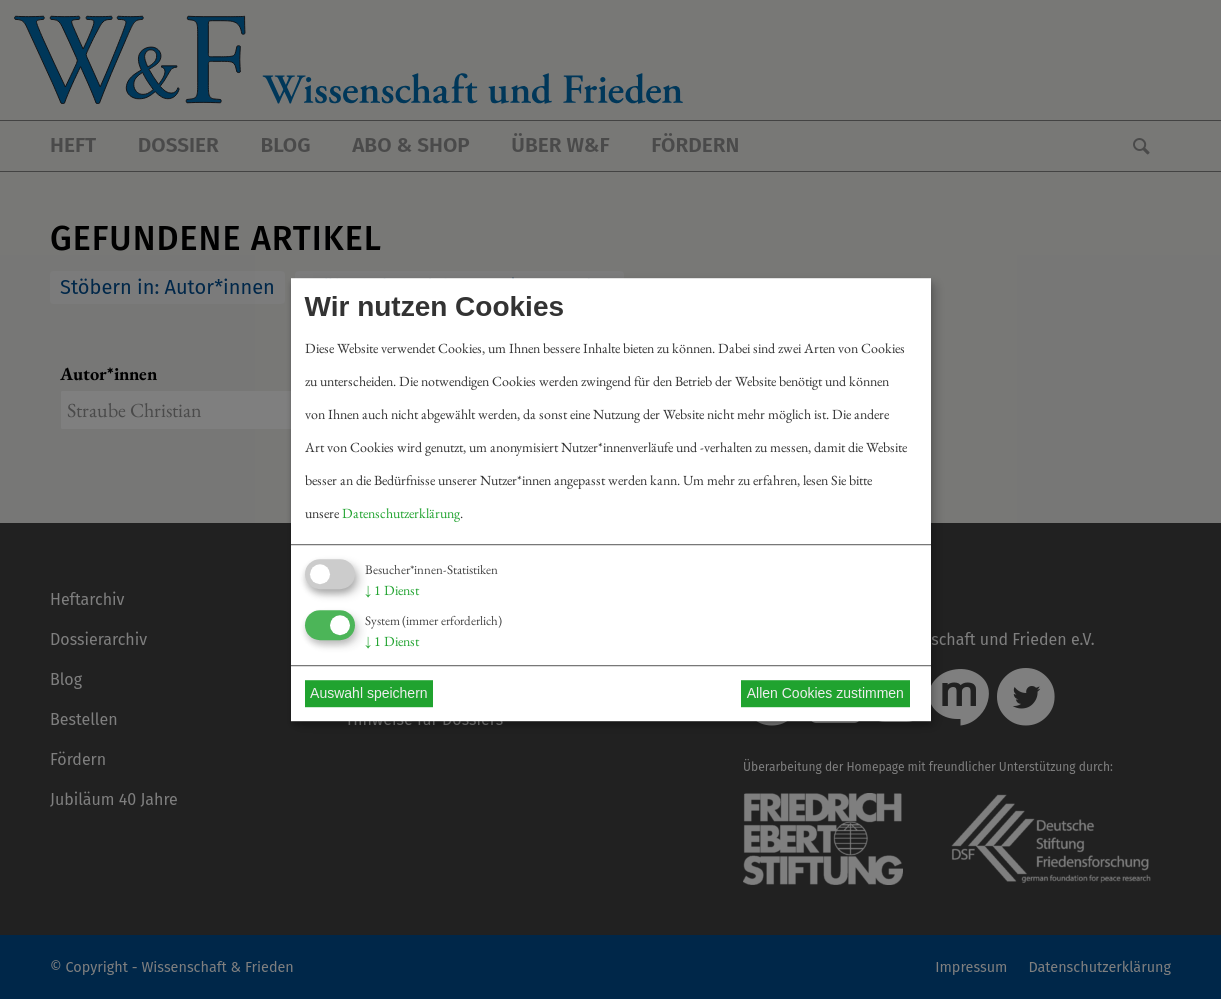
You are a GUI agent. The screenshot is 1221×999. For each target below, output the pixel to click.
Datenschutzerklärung (401, 513)
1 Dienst (392, 590)
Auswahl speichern (369, 694)
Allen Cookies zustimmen (825, 694)
